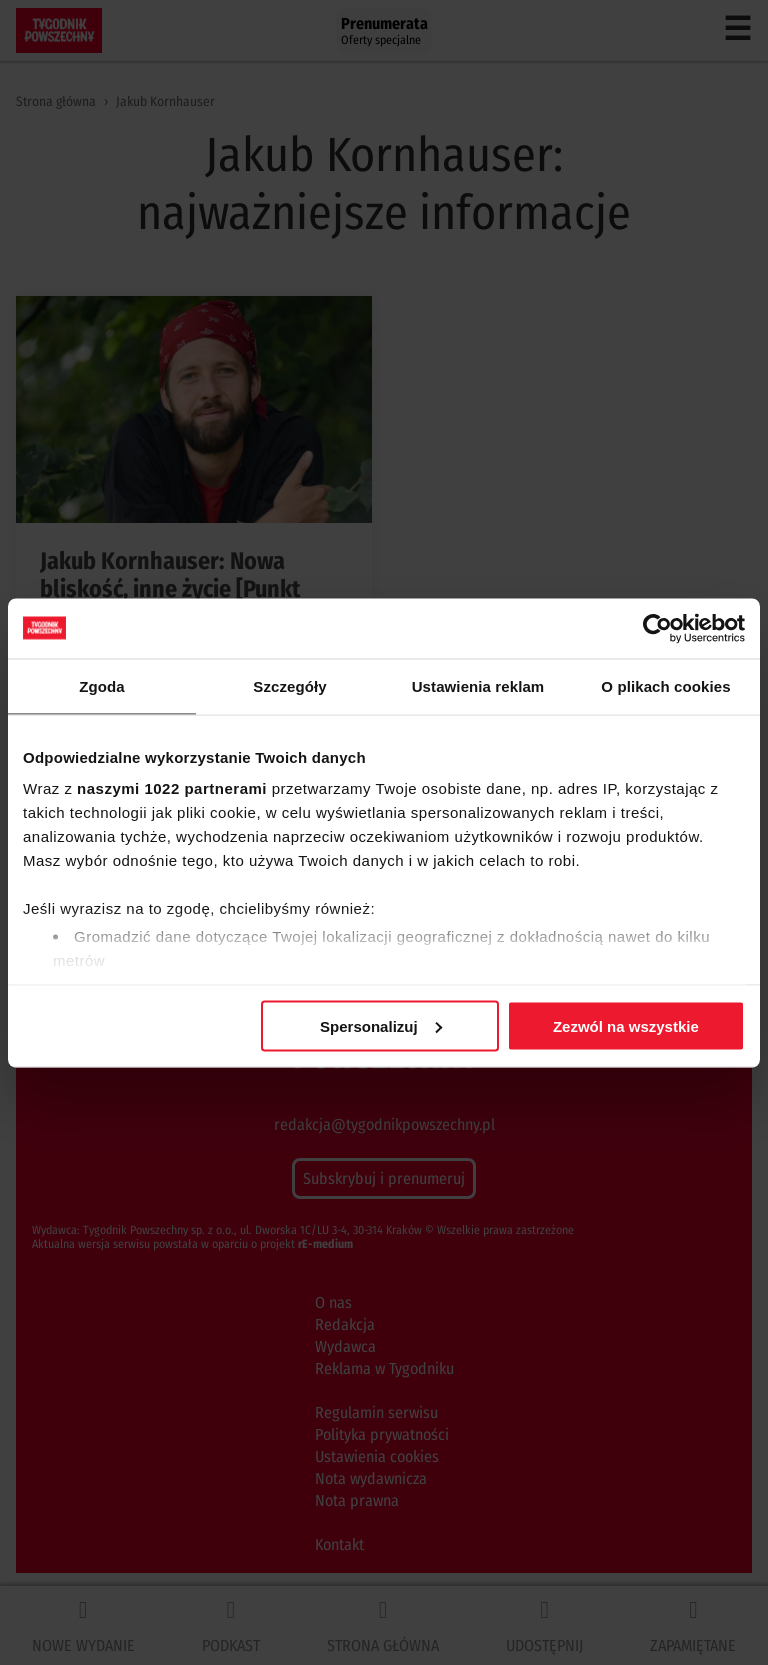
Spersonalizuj (381, 1025)
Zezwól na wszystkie (626, 1025)
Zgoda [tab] (102, 685)
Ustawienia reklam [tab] (478, 685)
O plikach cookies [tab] (665, 685)
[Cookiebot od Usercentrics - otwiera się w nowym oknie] (657, 628)
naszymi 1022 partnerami (172, 788)
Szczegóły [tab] (289, 685)
